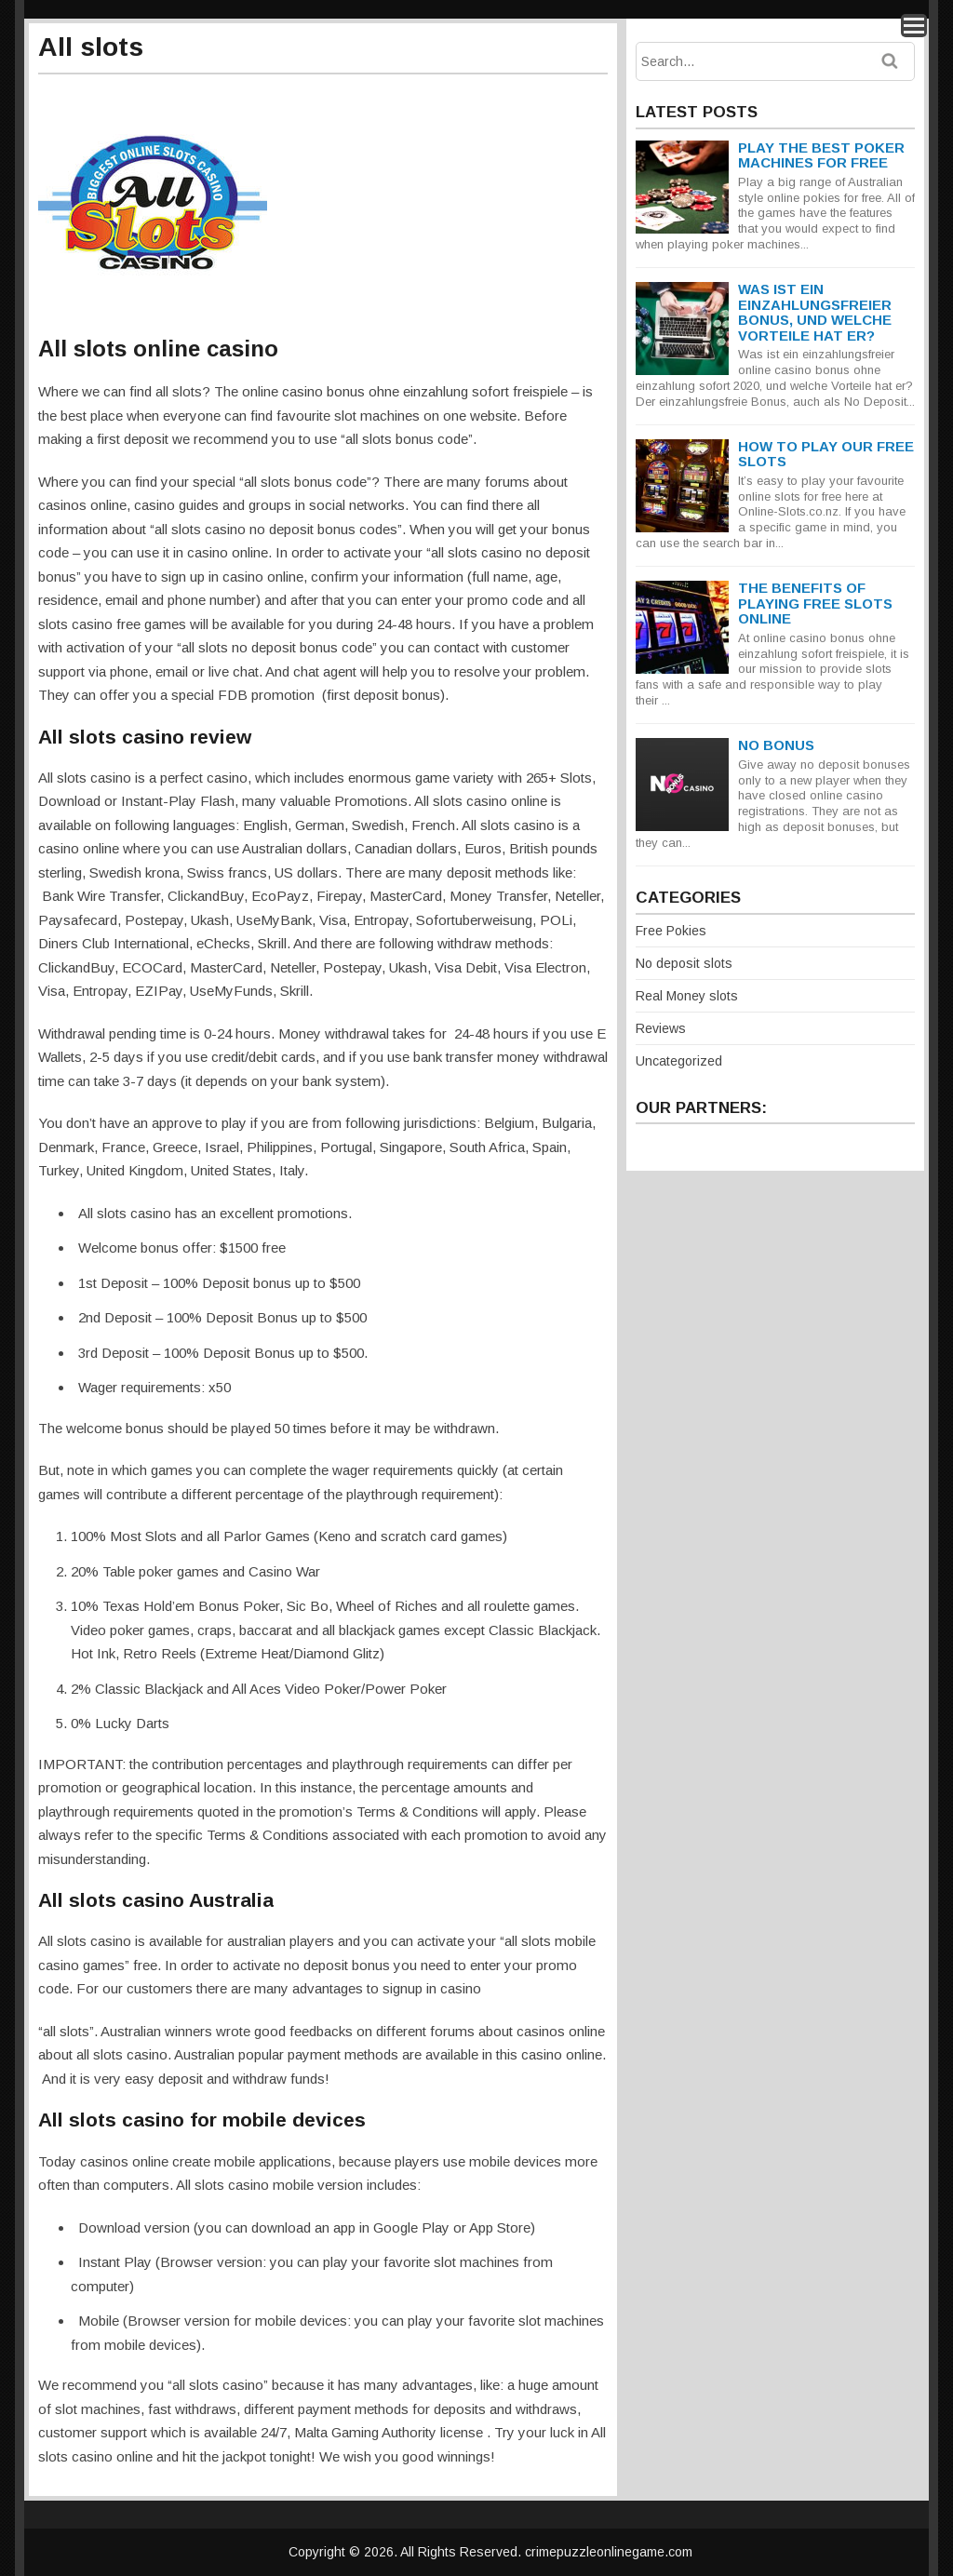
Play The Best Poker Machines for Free (821, 155)
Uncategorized (679, 1060)
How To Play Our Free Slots (826, 454)
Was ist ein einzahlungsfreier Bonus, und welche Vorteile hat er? (815, 312)
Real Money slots (687, 995)
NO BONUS (776, 745)
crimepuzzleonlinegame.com (608, 2551)
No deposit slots (684, 963)
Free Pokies (671, 930)
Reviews (661, 1028)
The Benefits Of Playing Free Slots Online (815, 603)
